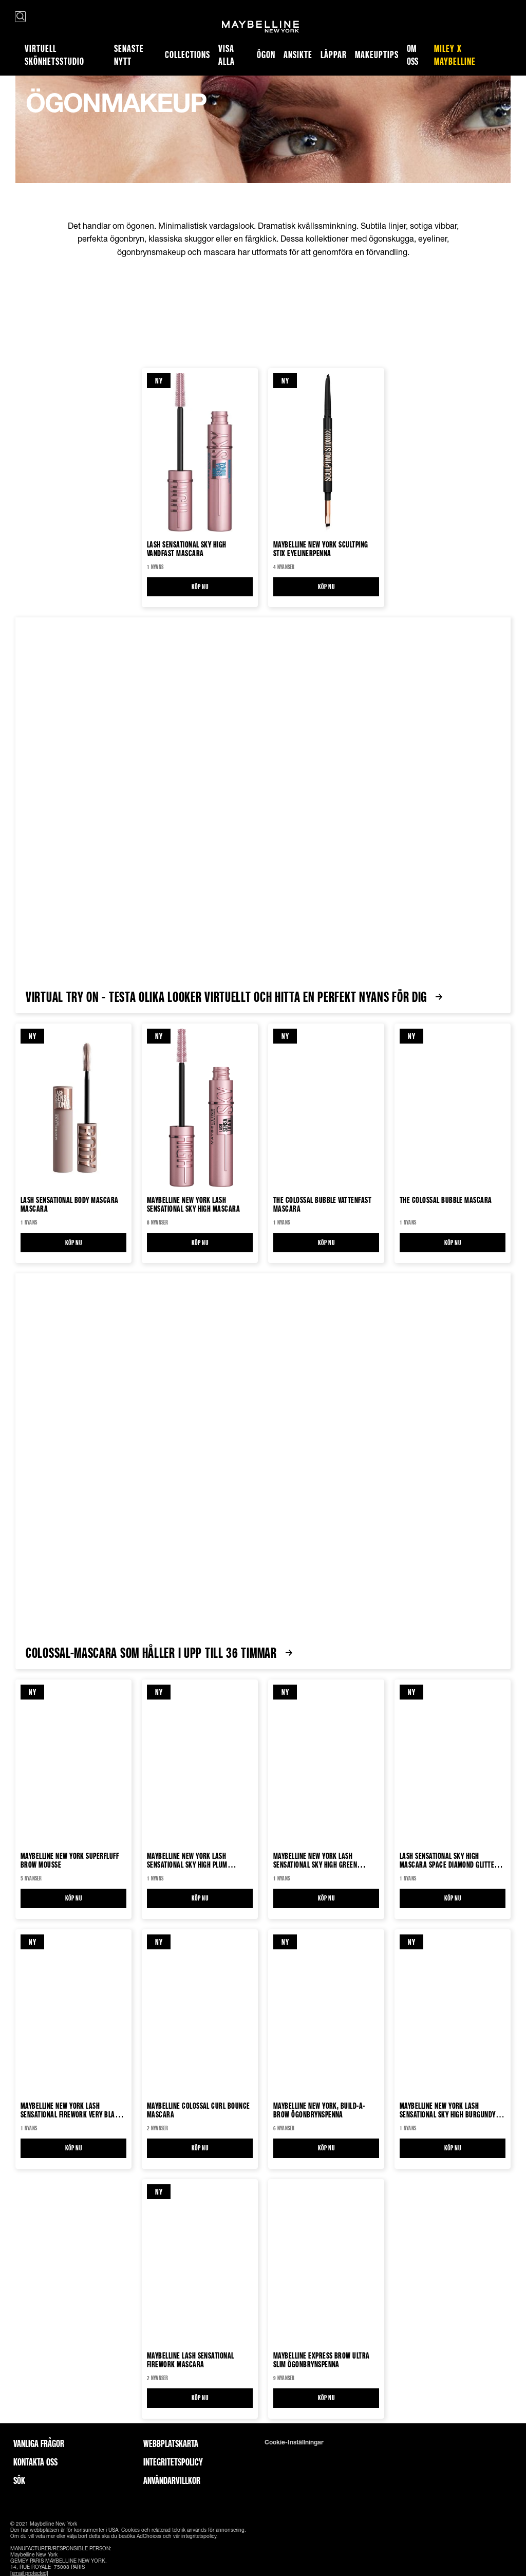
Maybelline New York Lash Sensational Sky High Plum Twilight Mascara (187, 1860)
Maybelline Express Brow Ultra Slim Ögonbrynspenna (321, 2360)
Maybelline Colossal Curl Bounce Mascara (198, 2110)
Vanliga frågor (38, 2443)
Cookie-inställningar (294, 2442)
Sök (19, 2480)
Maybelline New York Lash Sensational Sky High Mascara (193, 1204)
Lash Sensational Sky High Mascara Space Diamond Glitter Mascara (449, 1860)
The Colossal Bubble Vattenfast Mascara (322, 1204)
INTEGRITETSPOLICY (173, 2462)
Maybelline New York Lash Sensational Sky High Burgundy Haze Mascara (448, 2110)
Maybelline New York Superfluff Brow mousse (70, 1860)
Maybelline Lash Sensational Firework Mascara (190, 2360)
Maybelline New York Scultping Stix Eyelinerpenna (320, 549)
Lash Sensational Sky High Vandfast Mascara (187, 549)
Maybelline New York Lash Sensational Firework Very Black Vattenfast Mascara (72, 2110)
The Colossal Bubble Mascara (446, 1200)
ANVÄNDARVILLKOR (171, 2480)
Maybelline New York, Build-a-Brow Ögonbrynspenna (319, 2110)
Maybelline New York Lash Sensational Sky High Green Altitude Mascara (315, 1860)
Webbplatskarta (170, 2443)
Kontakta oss (35, 2462)
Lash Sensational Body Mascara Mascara (70, 1204)
